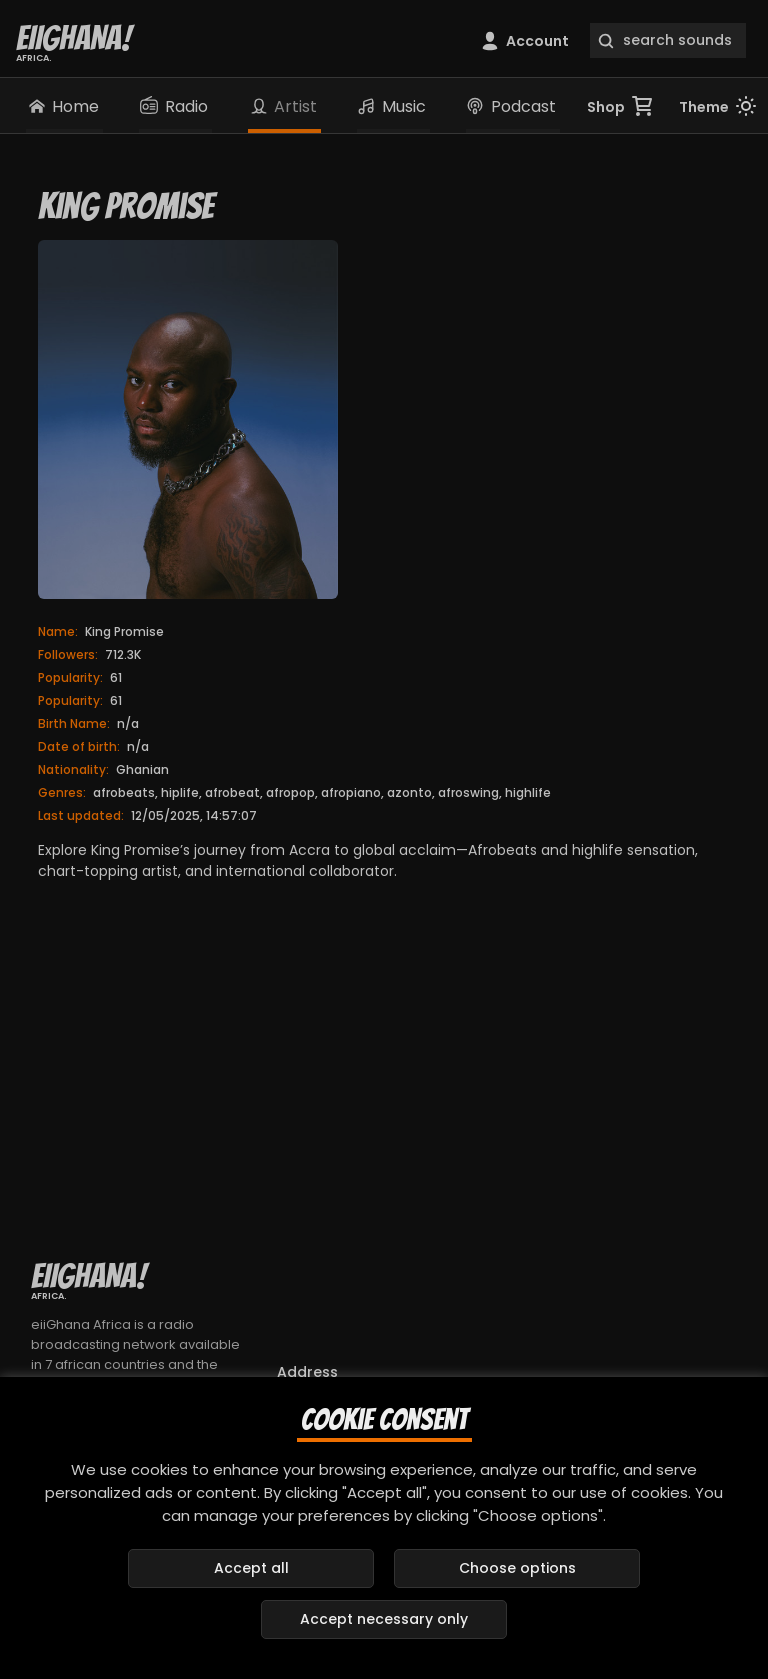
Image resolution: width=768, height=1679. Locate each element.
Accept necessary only (384, 1619)
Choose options (517, 1568)
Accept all (251, 1568)
